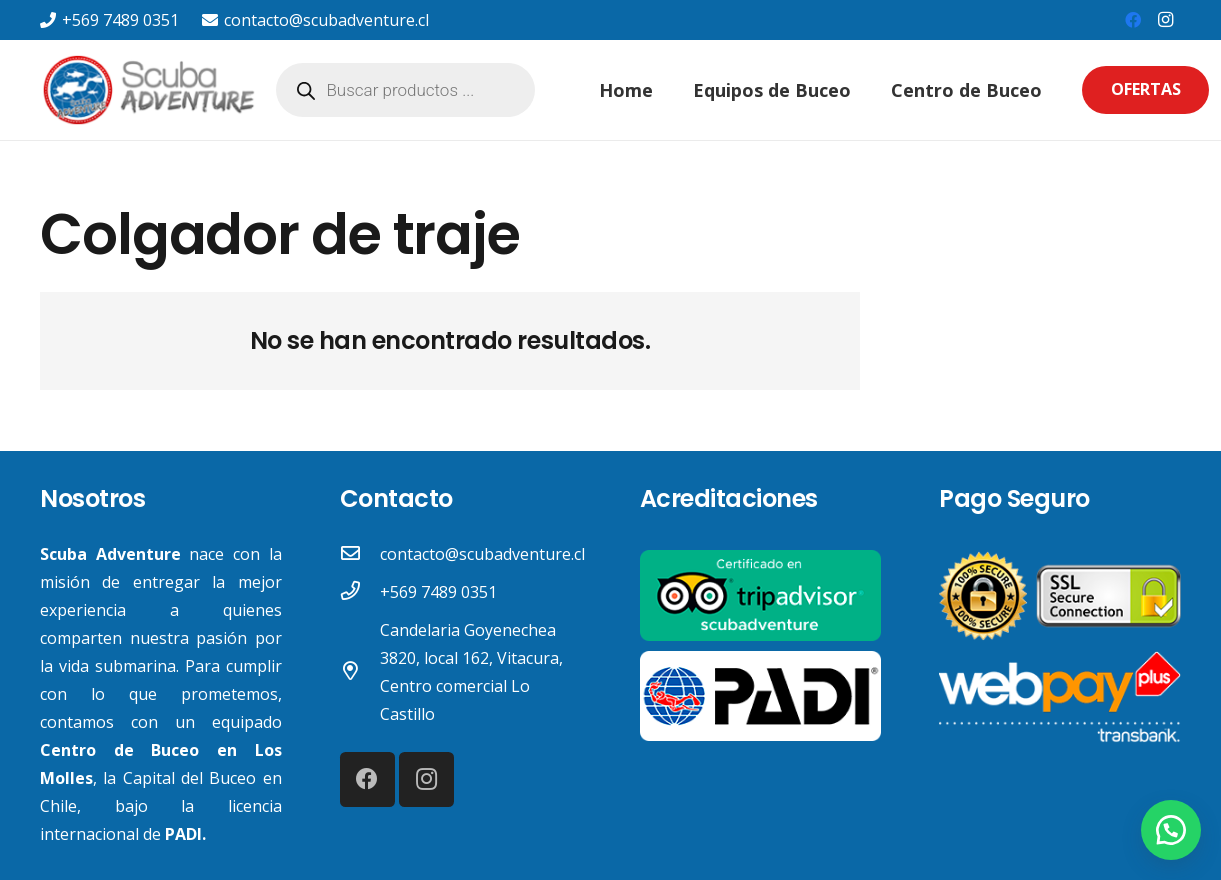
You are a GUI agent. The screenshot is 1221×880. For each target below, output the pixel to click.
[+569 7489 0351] (360, 592)
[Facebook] (1133, 20)
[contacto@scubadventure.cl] (360, 554)
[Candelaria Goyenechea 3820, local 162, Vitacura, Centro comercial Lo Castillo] (360, 672)
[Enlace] (150, 90)
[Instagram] (1165, 20)
